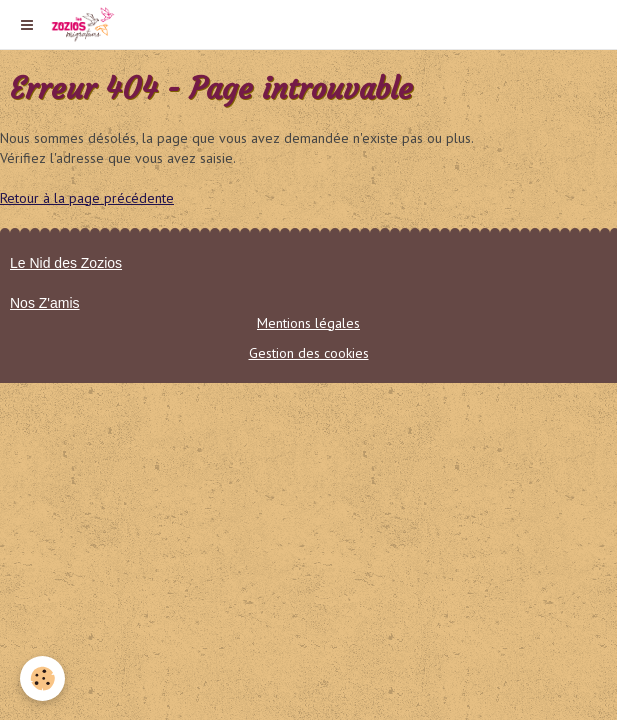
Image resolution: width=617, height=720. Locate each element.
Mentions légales (308, 323)
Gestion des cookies (309, 353)
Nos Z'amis (45, 303)
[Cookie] (42, 678)
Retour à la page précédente (87, 198)
